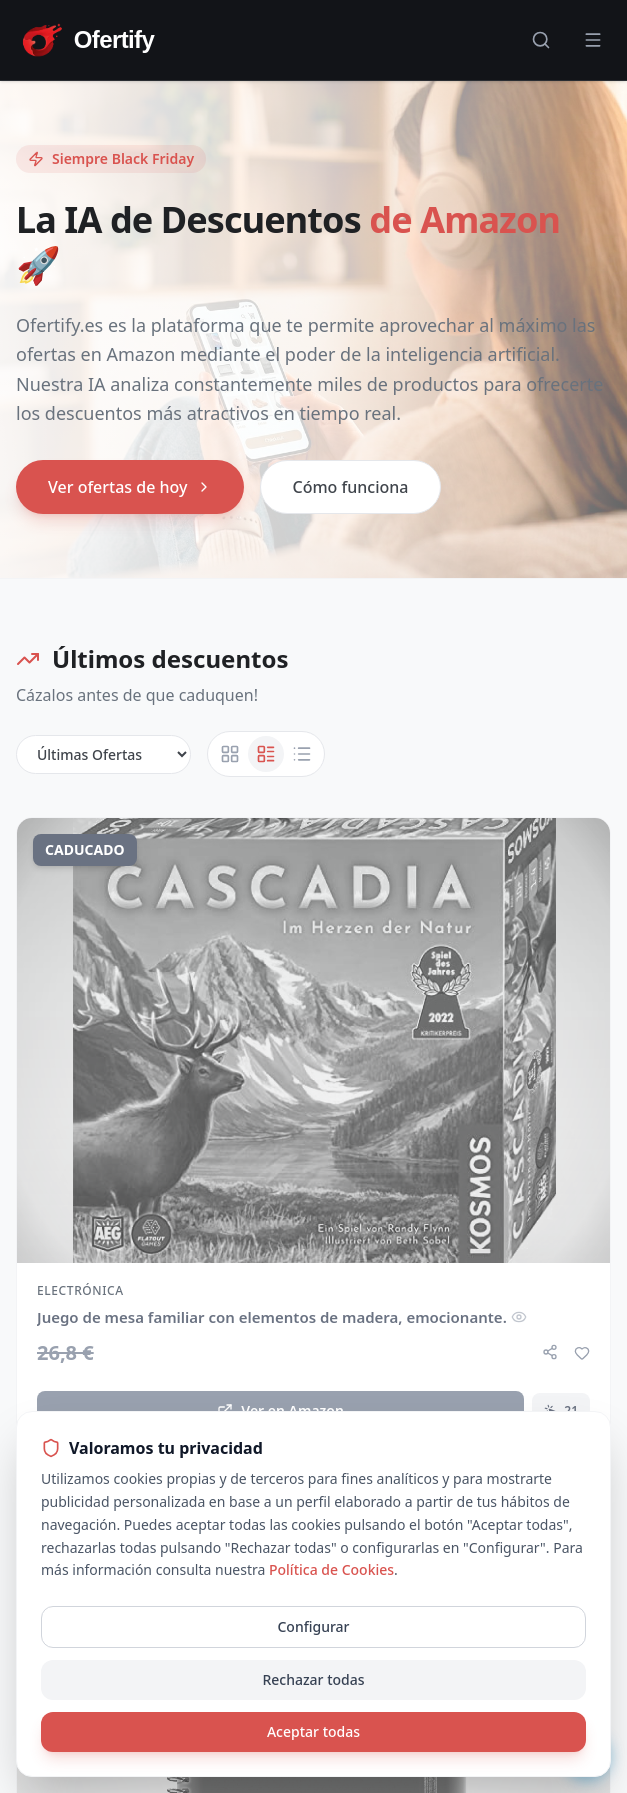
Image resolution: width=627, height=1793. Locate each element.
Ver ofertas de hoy (130, 487)
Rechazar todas (313, 1679)
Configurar (313, 1626)
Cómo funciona (351, 487)
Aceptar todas (313, 1731)
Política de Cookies (331, 1569)
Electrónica (80, 1291)
